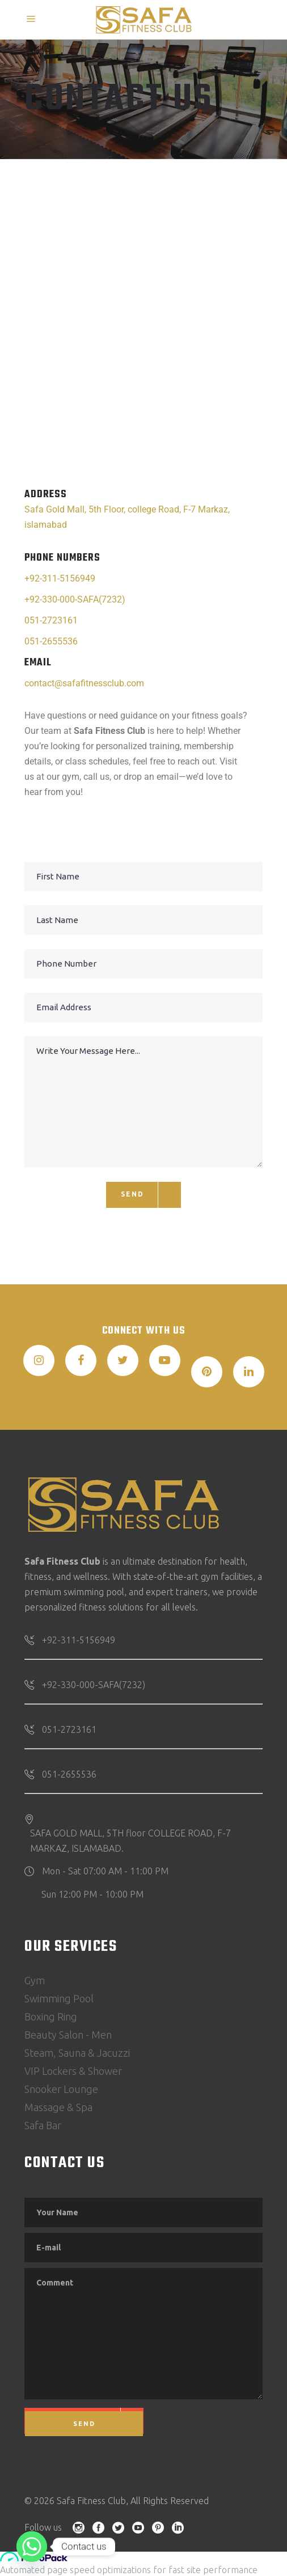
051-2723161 (51, 620)
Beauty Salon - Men (68, 2034)
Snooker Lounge (61, 2089)
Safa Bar (42, 2125)
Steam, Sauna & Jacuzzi (77, 2052)
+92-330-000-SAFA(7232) (74, 599)
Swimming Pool (59, 1998)
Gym (34, 1980)
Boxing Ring (50, 2016)
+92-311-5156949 (59, 578)
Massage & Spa (58, 2107)
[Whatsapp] (31, 2546)
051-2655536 (51, 641)
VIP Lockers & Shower (73, 2071)
